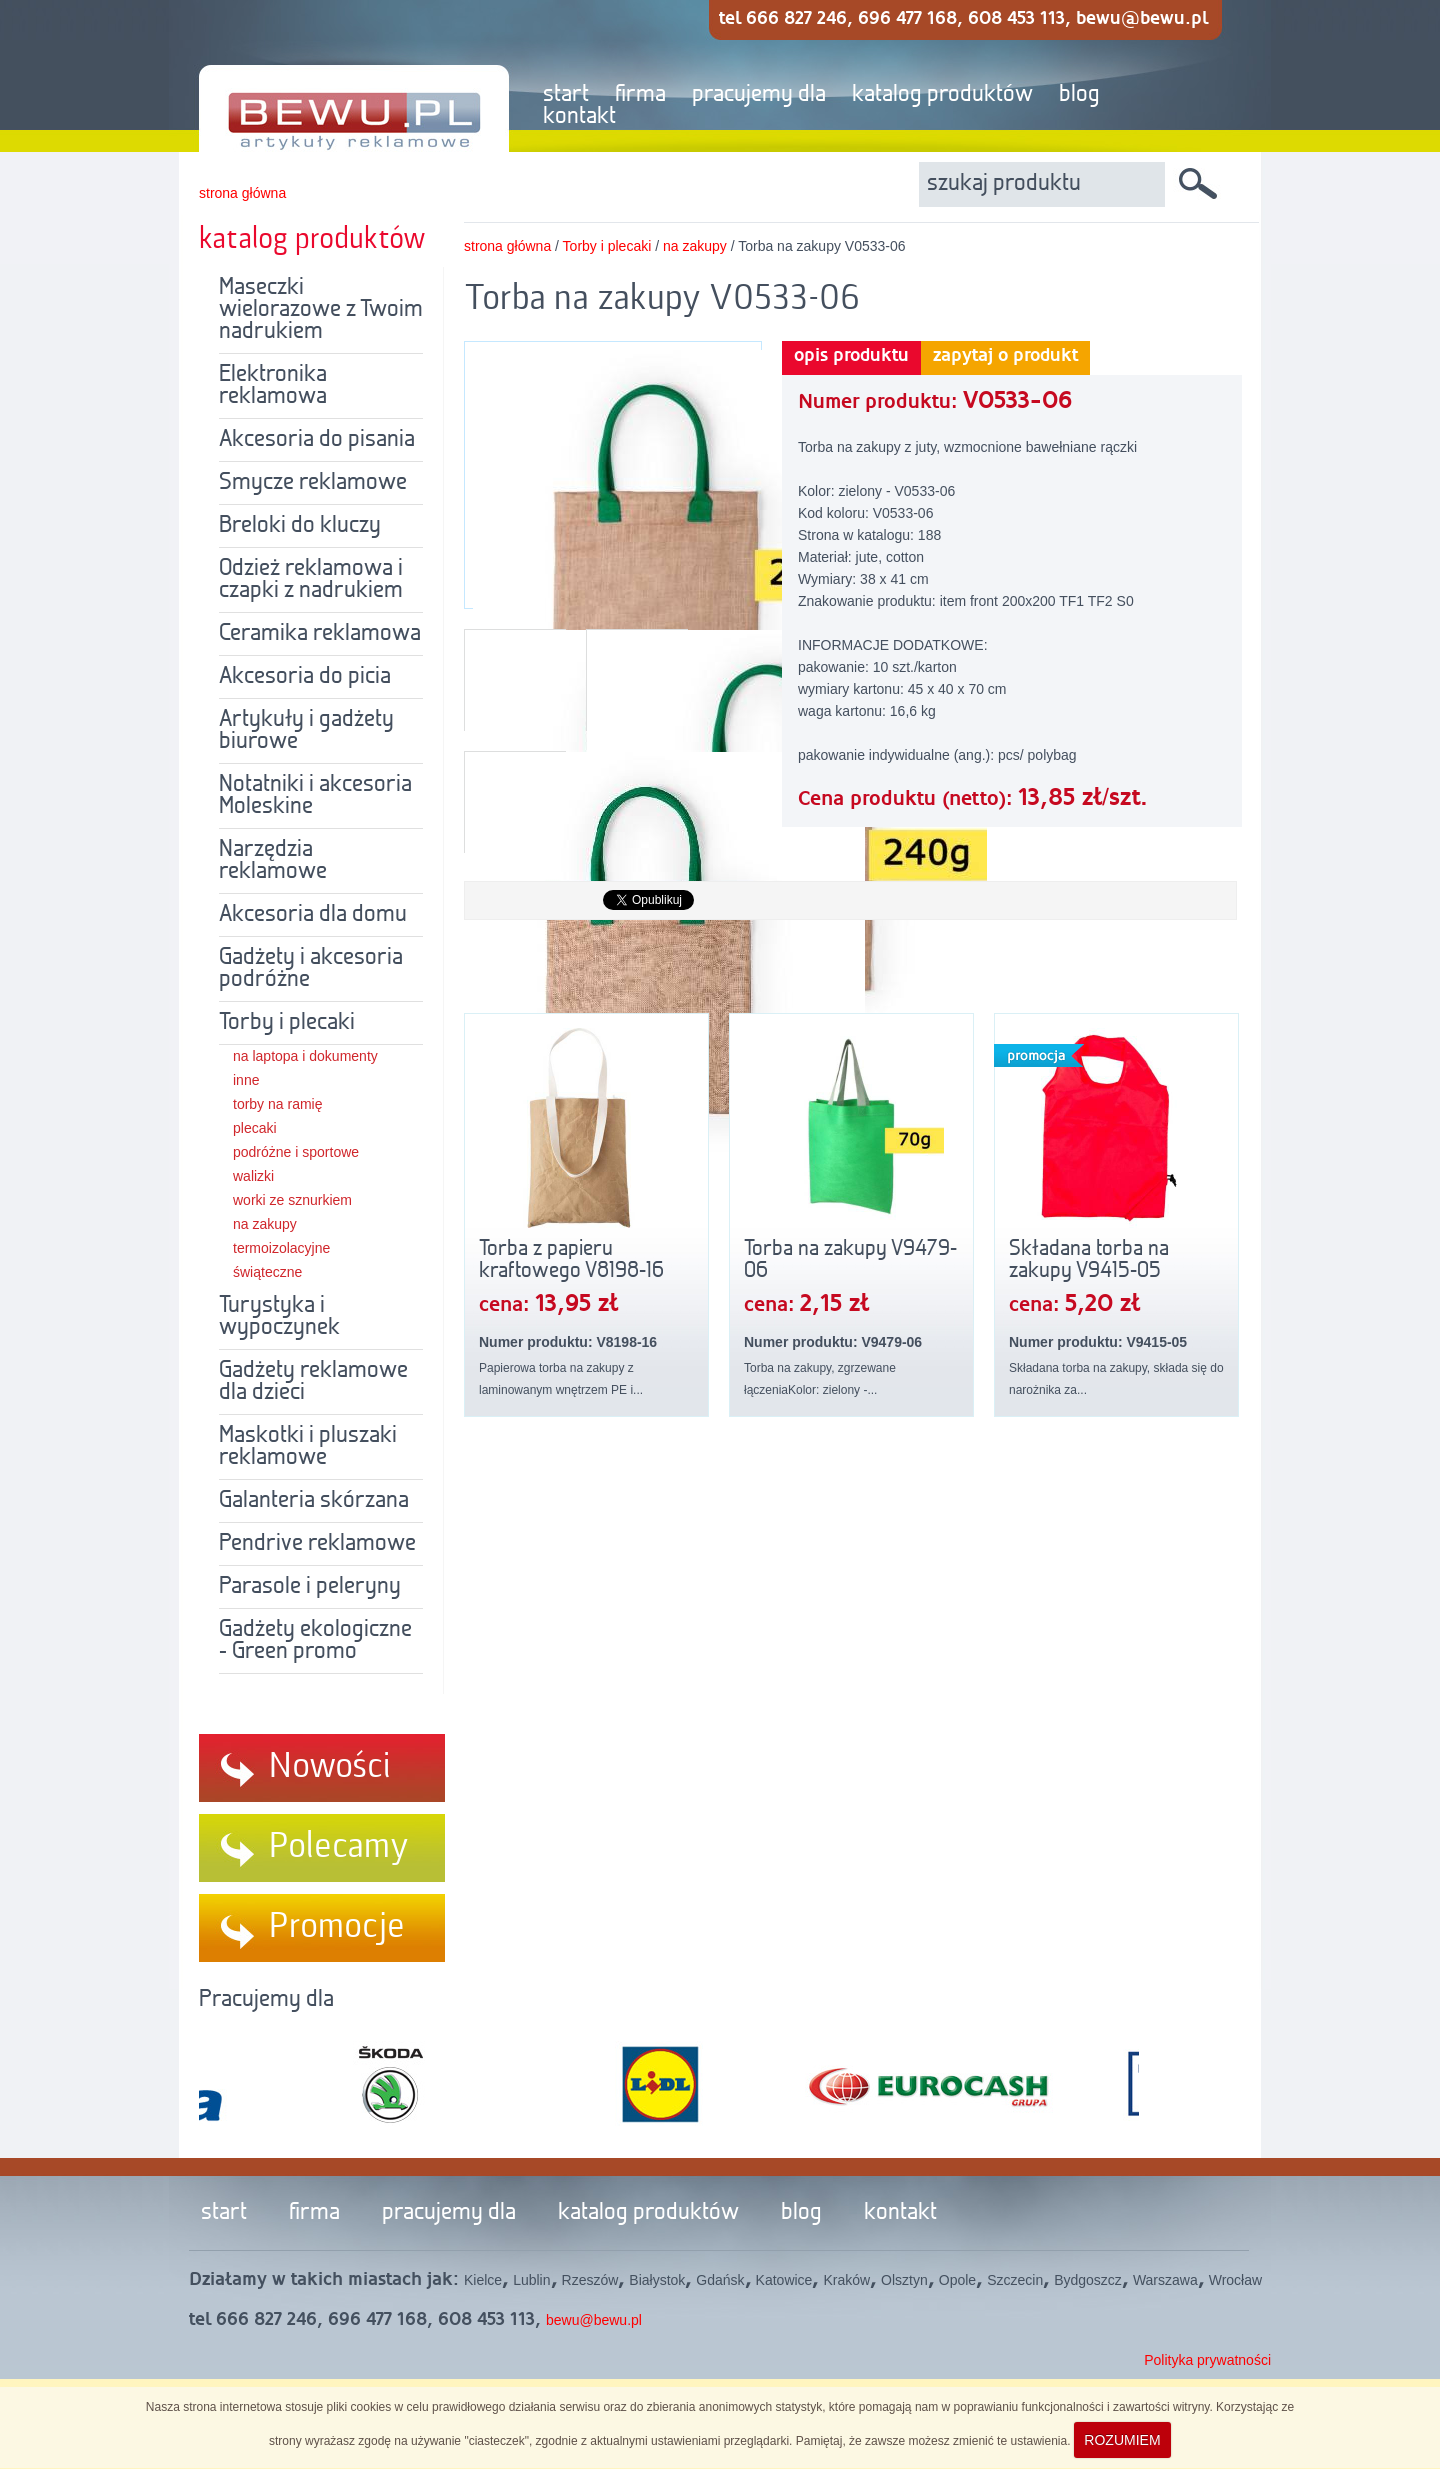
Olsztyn (904, 2280)
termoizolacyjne (281, 1248)
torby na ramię (277, 1104)
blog (1079, 95)
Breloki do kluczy (300, 526)
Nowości (330, 1767)
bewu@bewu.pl (594, 2320)
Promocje (337, 1927)
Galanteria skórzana (314, 1501)
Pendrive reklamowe (317, 1544)
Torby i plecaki (287, 1023)
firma (640, 95)
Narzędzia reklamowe (273, 861)
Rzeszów (590, 2280)
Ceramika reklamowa (320, 634)
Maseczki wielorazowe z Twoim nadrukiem (321, 310)
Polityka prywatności (1207, 2360)
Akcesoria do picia (305, 677)
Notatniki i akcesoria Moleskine (315, 796)
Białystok (657, 2280)
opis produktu (851, 356)
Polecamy (339, 1847)
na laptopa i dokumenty (305, 1056)
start (566, 95)
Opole (957, 2280)
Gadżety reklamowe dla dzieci (313, 1382)
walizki (253, 1176)
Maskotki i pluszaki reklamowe (308, 1447)
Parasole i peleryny (310, 1587)
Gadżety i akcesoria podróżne (311, 969)
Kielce (483, 2280)
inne (246, 1080)
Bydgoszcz (1088, 2280)
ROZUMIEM (1122, 2440)
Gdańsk (720, 2280)
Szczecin (1015, 2280)
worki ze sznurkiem (292, 1200)
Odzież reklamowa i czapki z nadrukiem (311, 580)
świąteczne (267, 1272)
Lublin (531, 2280)
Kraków (846, 2280)
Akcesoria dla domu (313, 915)
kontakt (579, 117)
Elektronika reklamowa (273, 386)
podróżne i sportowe (296, 1152)
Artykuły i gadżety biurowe (306, 731)
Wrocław (1235, 2280)
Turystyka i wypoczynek (279, 1317)
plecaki (255, 1128)
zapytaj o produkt (1005, 356)
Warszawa (1165, 2280)
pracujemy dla (759, 95)
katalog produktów (942, 95)
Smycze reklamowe (313, 483)
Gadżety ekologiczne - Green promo (315, 1641)
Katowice (784, 2280)
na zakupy (265, 1224)
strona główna (242, 193)
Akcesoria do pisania (317, 440)
